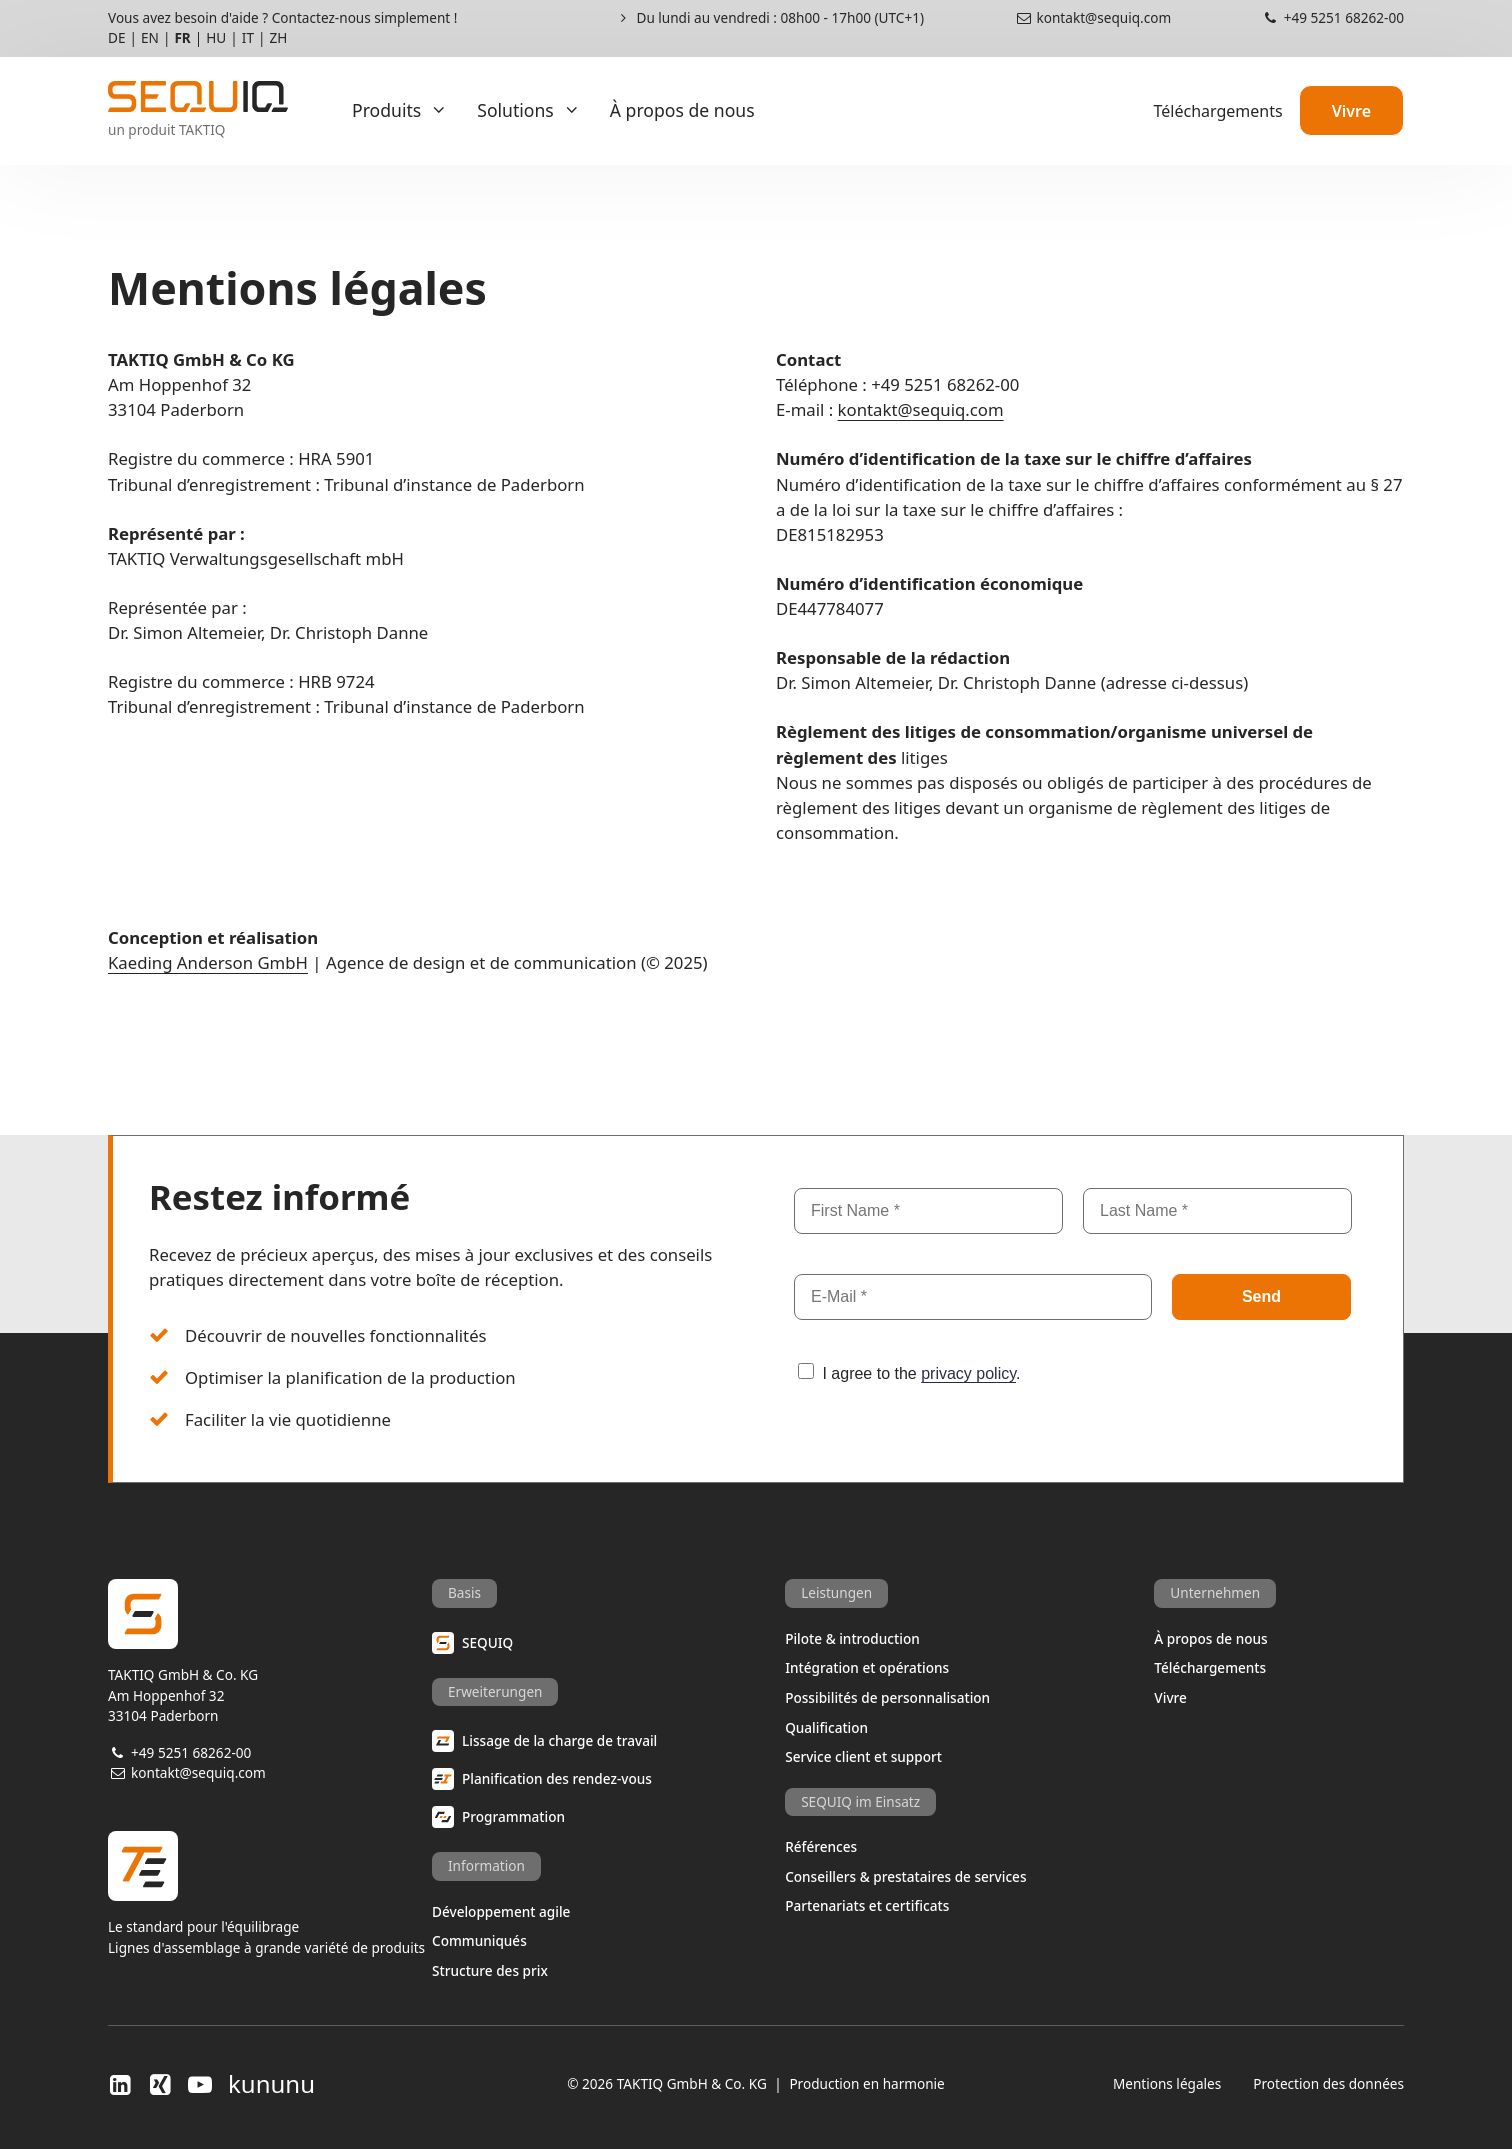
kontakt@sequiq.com (1092, 17)
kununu (271, 2084)
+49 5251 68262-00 (1332, 17)
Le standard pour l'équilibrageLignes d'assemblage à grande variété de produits (270, 1893)
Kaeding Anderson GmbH (208, 962)
